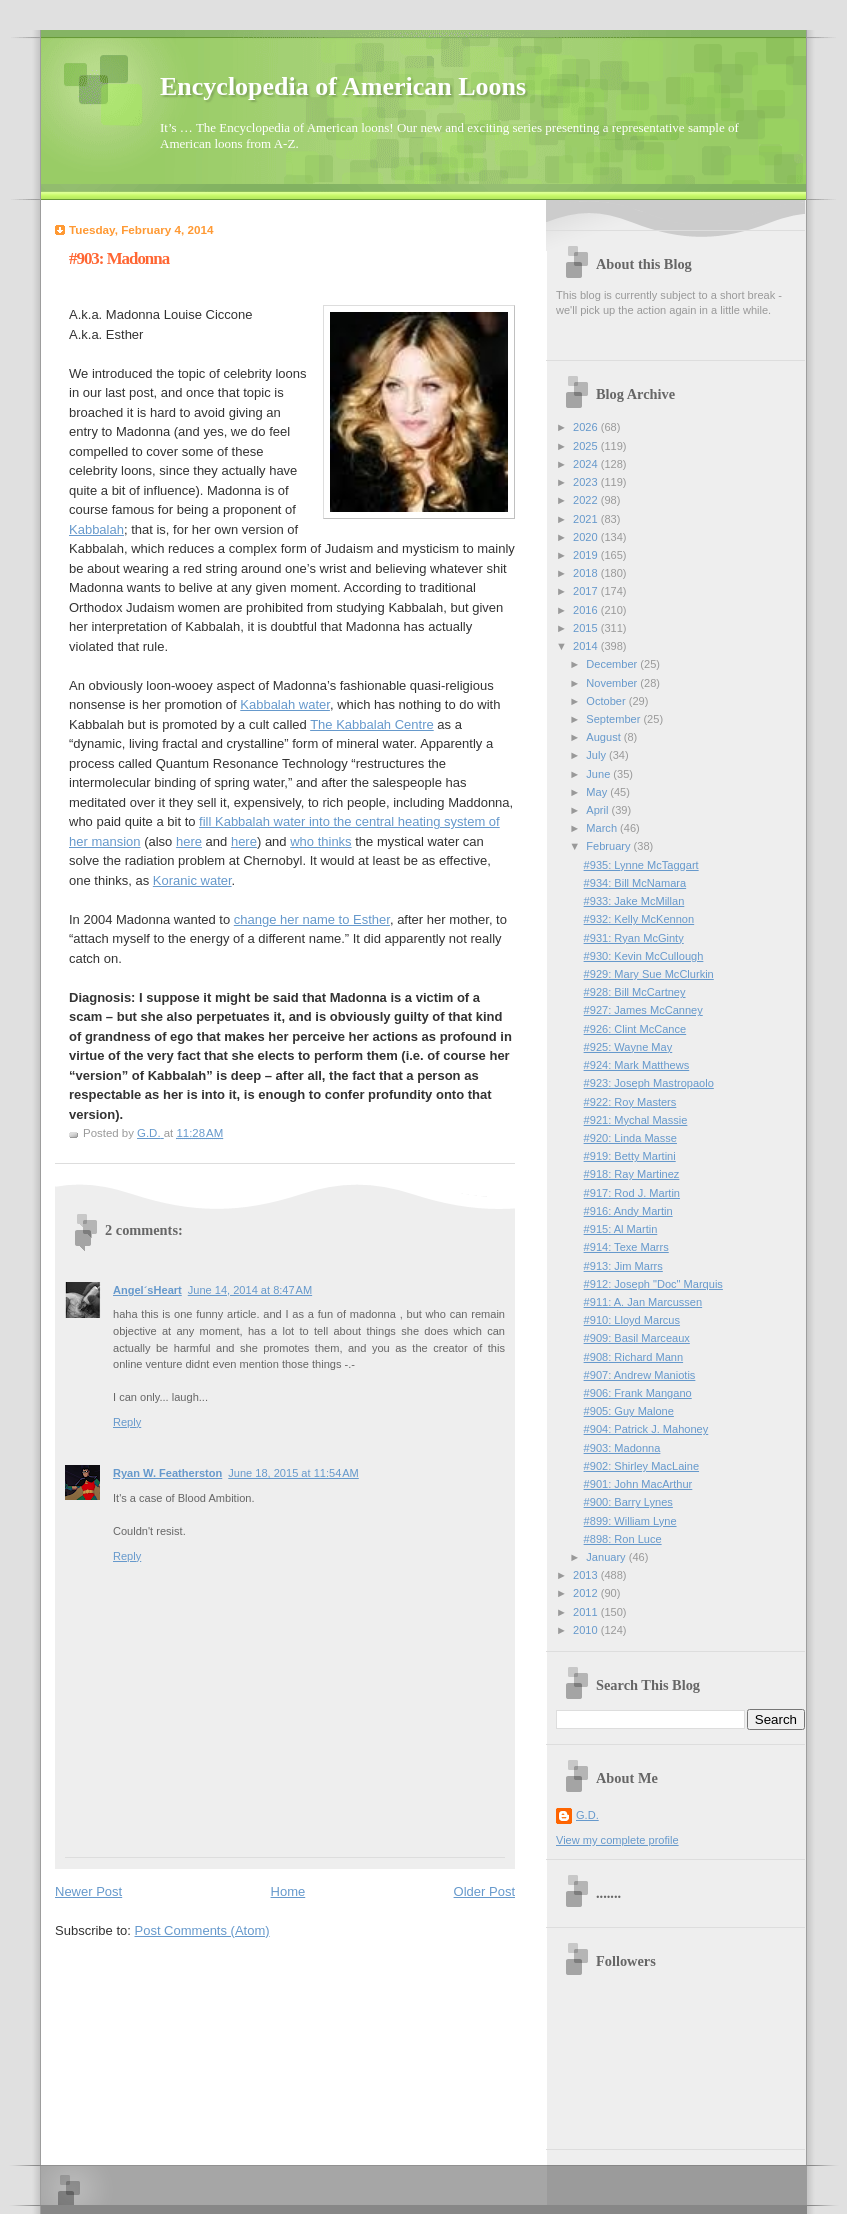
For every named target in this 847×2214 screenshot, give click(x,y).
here (189, 841)
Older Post (484, 1891)
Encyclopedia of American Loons (343, 86)
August (604, 737)
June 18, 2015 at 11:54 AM (293, 1473)
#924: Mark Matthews (637, 1065)
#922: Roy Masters (630, 1102)
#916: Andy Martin (628, 1211)
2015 (587, 628)
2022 (587, 500)
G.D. (587, 1815)
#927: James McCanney (643, 1010)
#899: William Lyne (630, 1521)
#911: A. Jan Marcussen (643, 1302)
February (609, 846)
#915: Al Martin (621, 1229)
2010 (587, 1630)
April (598, 810)
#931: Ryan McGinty (634, 938)
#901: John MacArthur (638, 1484)
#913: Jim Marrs (623, 1266)
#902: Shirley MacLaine (641, 1466)
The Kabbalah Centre (372, 724)
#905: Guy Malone (629, 1411)
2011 (587, 1612)
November (613, 683)
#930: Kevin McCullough (644, 956)
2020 (587, 537)
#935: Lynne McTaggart (641, 865)
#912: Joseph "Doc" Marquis (653, 1284)
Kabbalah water (285, 704)
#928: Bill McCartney (635, 992)
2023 (587, 482)
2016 (587, 610)
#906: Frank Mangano (638, 1393)
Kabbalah (96, 529)
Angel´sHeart (147, 1290)
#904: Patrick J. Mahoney (646, 1429)
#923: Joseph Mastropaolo (649, 1083)
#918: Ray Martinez (632, 1174)
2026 (587, 427)
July (597, 755)
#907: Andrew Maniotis (640, 1375)
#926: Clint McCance (635, 1029)
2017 (587, 591)
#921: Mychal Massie (636, 1120)
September (614, 719)
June (599, 774)
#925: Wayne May (628, 1047)
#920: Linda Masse (630, 1138)
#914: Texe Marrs (626, 1247)
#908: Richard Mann (633, 1357)
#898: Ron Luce (623, 1539)
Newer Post (88, 1891)
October (607, 701)
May (598, 792)
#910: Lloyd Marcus (632, 1320)
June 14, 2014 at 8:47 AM (250, 1290)
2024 (587, 464)
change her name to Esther (312, 919)
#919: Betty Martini (630, 1156)
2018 (587, 573)
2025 (587, 446)
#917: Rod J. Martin (632, 1193)
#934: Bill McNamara (635, 883)
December (613, 664)
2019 (587, 555)
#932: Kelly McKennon (639, 919)
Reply (127, 1422)
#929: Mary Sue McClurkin (649, 974)
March (603, 828)
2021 (587, 519)
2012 (587, 1593)
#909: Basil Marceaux (637, 1338)
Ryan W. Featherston (167, 1473)
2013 (587, 1575)
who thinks (320, 841)
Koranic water (192, 880)
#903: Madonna (622, 1448)
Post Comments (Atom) (202, 1930)
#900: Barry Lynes (628, 1502)
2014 (587, 646)
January (607, 1557)
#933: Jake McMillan (634, 901)
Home (288, 1891)
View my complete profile (617, 1840)
